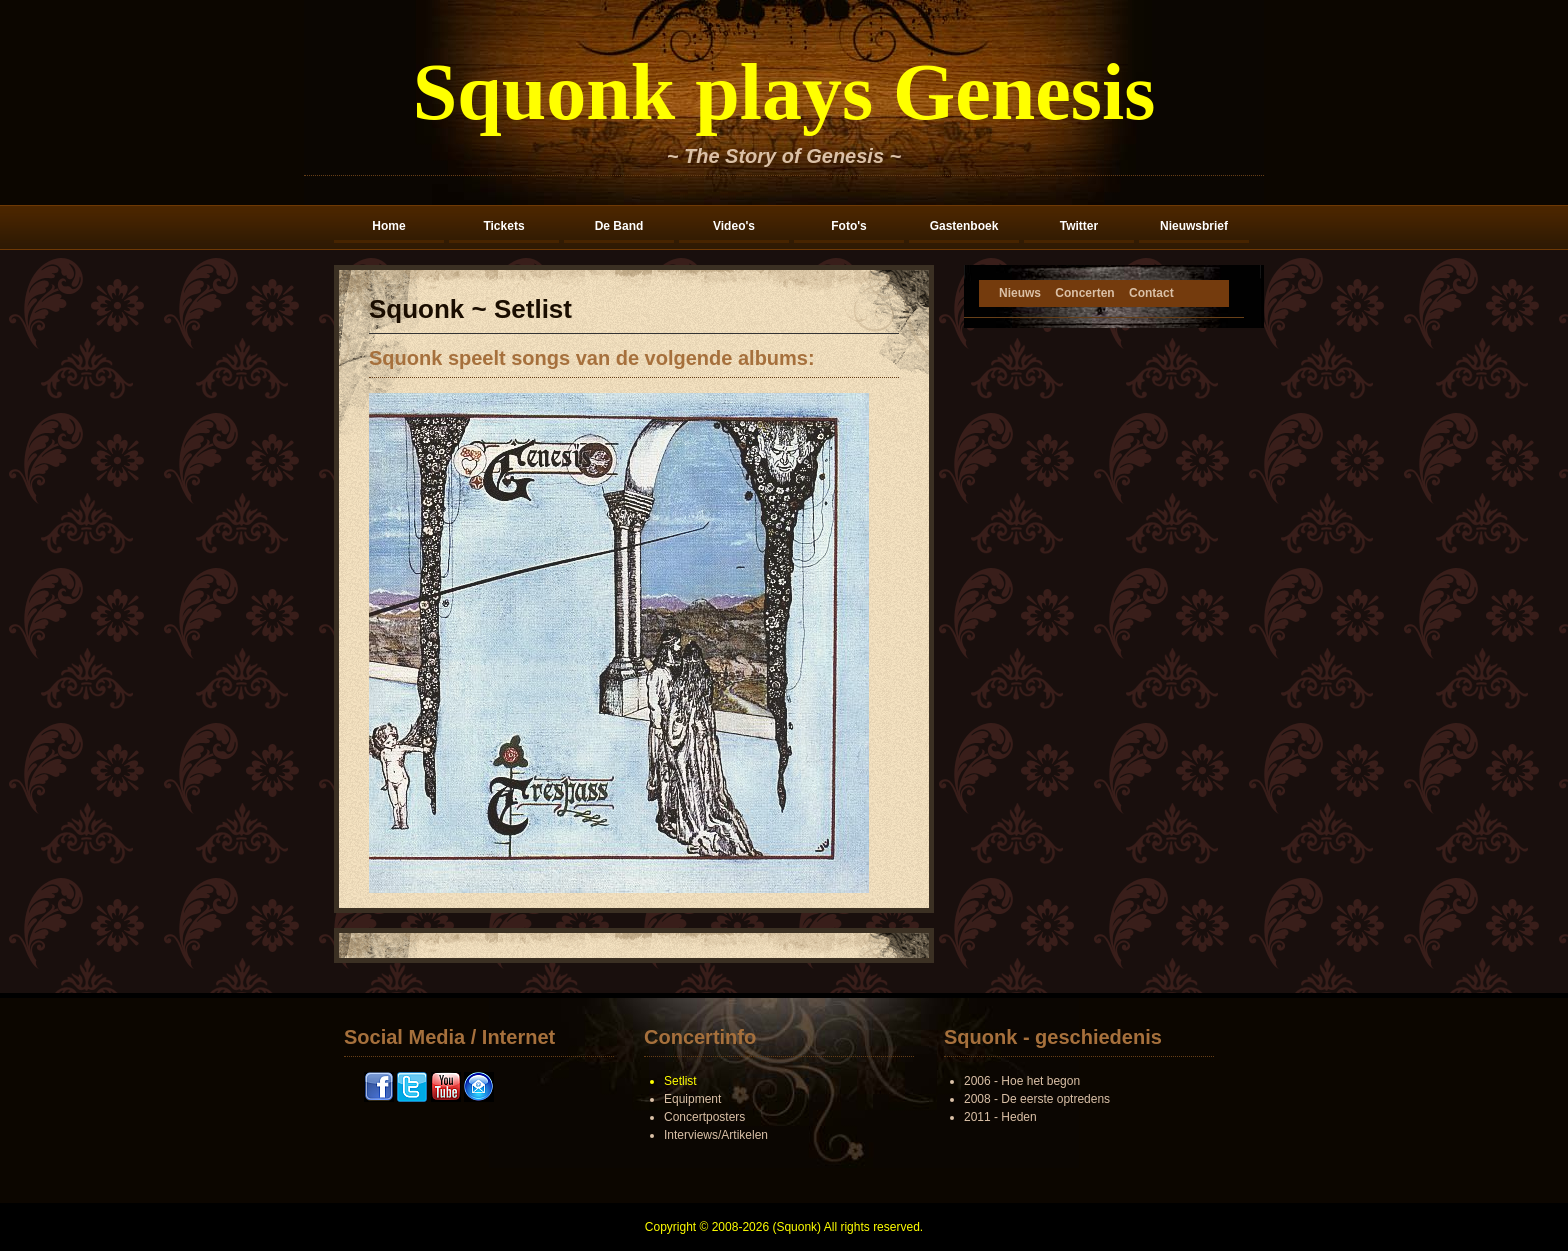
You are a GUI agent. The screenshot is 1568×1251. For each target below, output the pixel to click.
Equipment (692, 1099)
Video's (734, 226)
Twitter (1079, 226)
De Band (619, 226)
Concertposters (704, 1117)
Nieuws (1020, 293)
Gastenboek (964, 226)
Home (388, 226)
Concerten (1084, 293)
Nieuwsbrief (1194, 226)
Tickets (503, 226)
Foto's (849, 226)
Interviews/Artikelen (716, 1135)
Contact (1151, 293)
